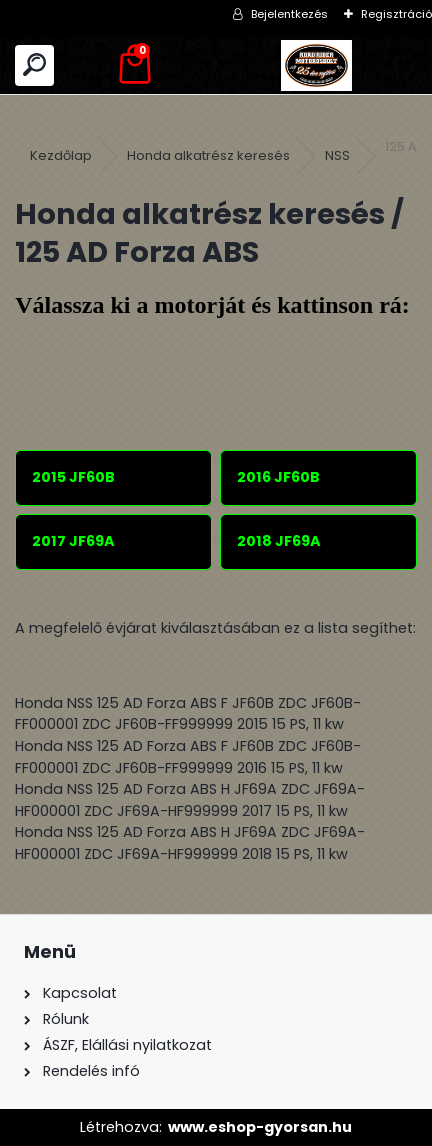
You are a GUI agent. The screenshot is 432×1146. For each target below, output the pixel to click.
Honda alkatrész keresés (208, 155)
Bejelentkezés (289, 14)
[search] (34, 65)
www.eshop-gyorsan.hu (260, 1127)
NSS (337, 155)
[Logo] (316, 65)
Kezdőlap (61, 155)
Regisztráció (396, 14)
